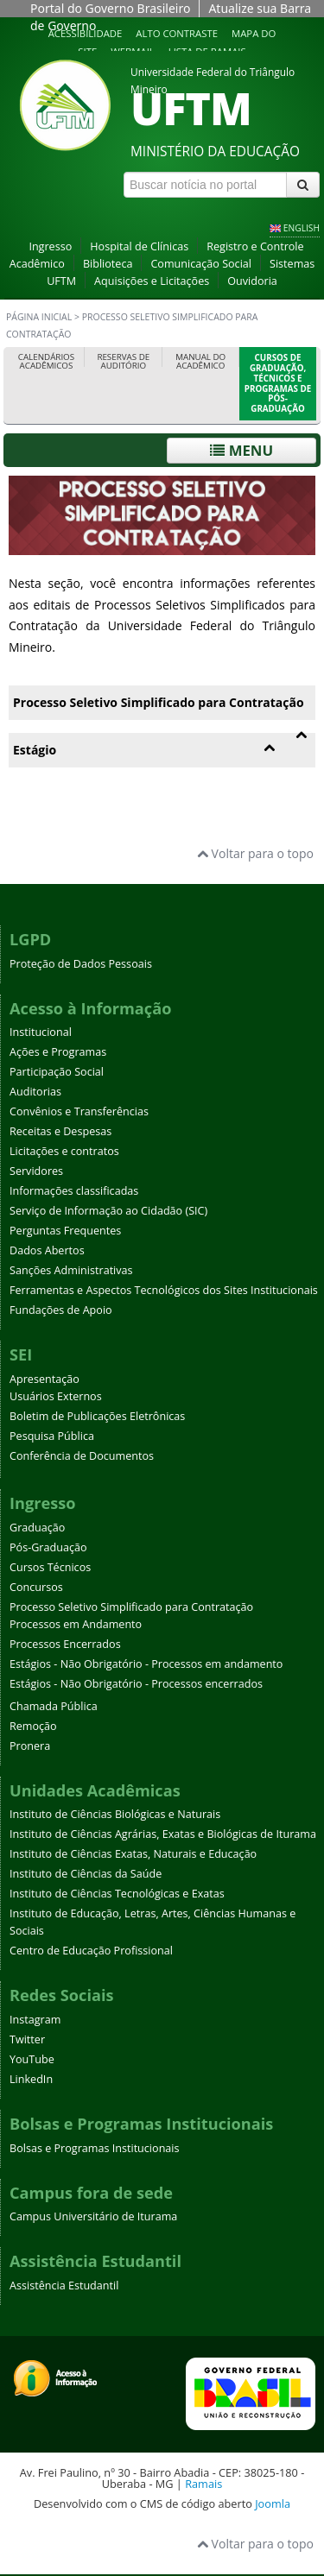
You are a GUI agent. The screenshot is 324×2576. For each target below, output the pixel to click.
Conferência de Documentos (82, 1456)
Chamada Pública (54, 1706)
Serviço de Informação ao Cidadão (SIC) (108, 1210)
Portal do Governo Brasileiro (110, 8)
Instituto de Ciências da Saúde (86, 1873)
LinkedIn (31, 2079)
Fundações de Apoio (61, 1310)
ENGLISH (301, 228)
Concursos (36, 1587)
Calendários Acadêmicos (46, 361)
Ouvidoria (252, 281)
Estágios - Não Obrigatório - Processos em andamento (146, 1664)
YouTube (32, 2059)
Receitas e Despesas (60, 1131)
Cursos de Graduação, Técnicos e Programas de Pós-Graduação (278, 383)
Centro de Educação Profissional (91, 1950)
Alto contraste (177, 33)
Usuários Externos (56, 1396)
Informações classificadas (74, 1191)
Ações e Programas (58, 1052)
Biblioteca (108, 263)
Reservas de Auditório (123, 361)
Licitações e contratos (64, 1151)
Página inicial (39, 317)
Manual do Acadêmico (200, 361)
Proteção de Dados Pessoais (81, 964)
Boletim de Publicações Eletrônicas (97, 1416)
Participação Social (57, 1071)
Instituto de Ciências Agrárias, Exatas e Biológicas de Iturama (163, 1834)
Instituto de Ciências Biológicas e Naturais (115, 1814)
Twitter (27, 2039)
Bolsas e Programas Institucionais (95, 2148)
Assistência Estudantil (64, 2285)
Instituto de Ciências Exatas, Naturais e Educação (133, 1854)
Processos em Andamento (76, 1624)
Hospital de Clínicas (139, 246)
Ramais (203, 2483)
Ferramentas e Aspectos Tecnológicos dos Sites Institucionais (164, 1290)
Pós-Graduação (48, 1547)
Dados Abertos (47, 1250)
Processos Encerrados (65, 1644)
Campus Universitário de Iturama (93, 2216)
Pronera (30, 1746)
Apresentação (44, 1379)
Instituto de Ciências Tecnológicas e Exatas (117, 1893)
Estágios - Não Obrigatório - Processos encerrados (136, 1683)
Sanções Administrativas (71, 1270)
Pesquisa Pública (52, 1436)
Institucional (41, 1032)
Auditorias (35, 1091)
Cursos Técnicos (50, 1567)
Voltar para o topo (255, 853)
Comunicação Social (200, 263)
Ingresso (50, 246)
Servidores (36, 1171)
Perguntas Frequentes (65, 1230)
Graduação (37, 1527)
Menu (241, 450)
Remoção (33, 1726)
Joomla (272, 2503)
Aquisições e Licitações (151, 281)
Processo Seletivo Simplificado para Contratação (131, 1607)
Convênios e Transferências (79, 1111)
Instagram (35, 2019)
